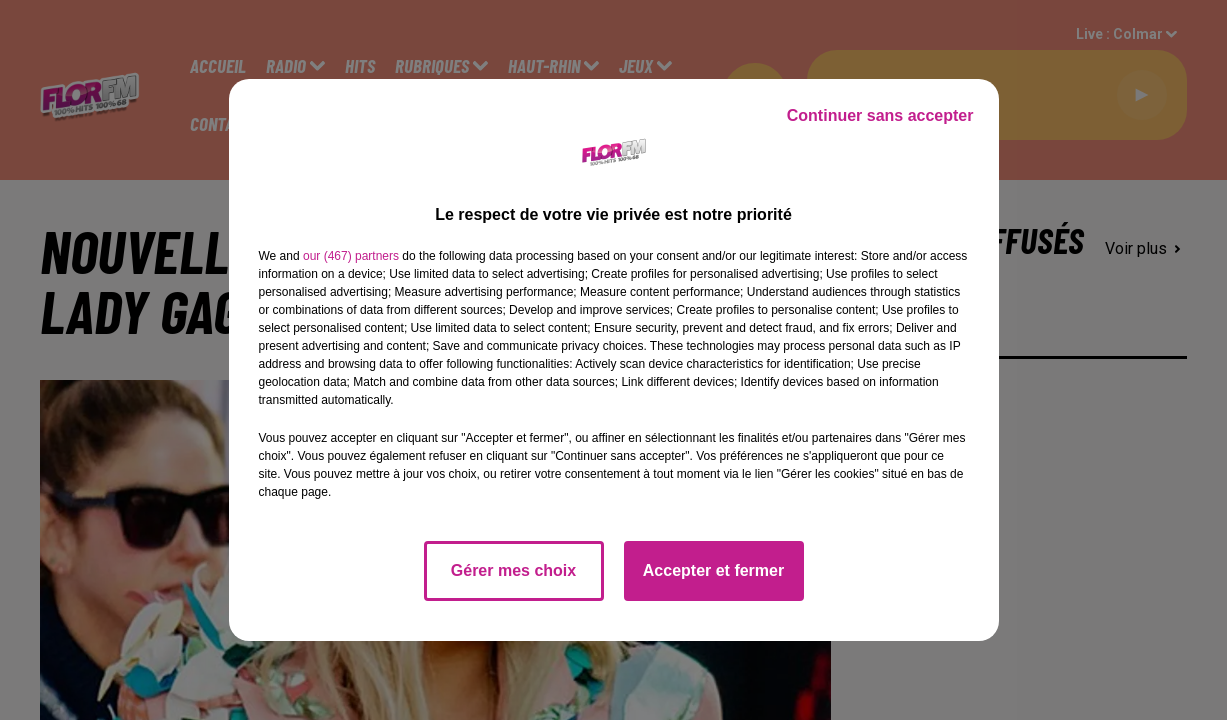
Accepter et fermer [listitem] (713, 570)
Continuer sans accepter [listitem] (880, 115)
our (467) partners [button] (351, 256)
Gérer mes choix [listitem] (513, 570)
